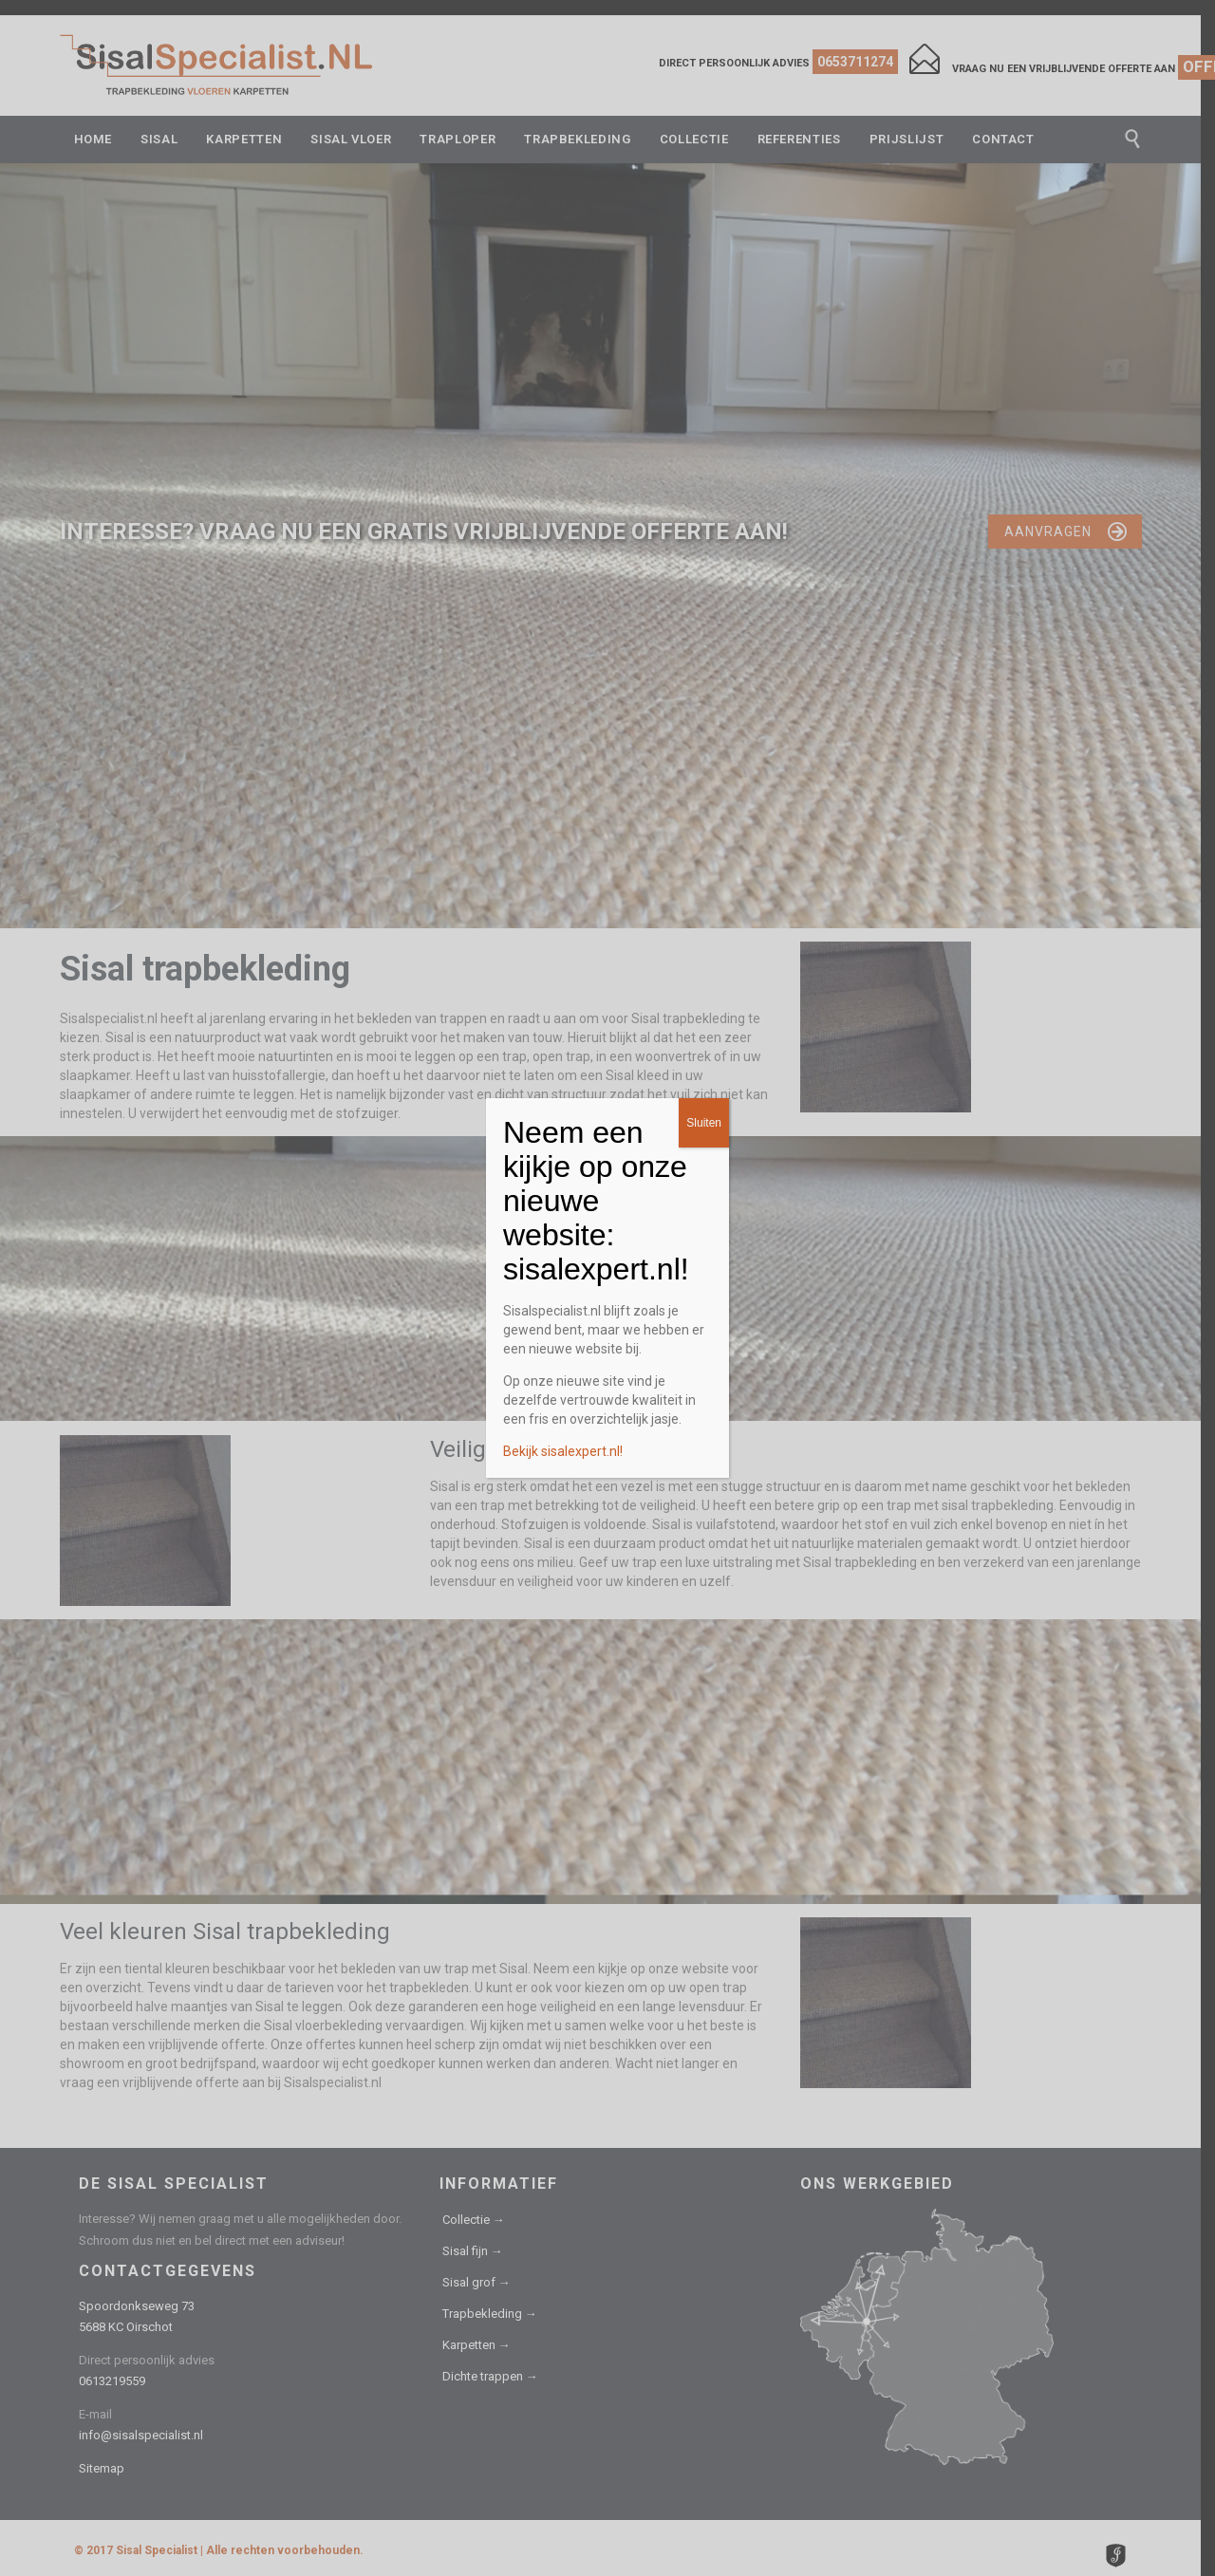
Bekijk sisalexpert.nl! (563, 1451)
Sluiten (703, 1122)
